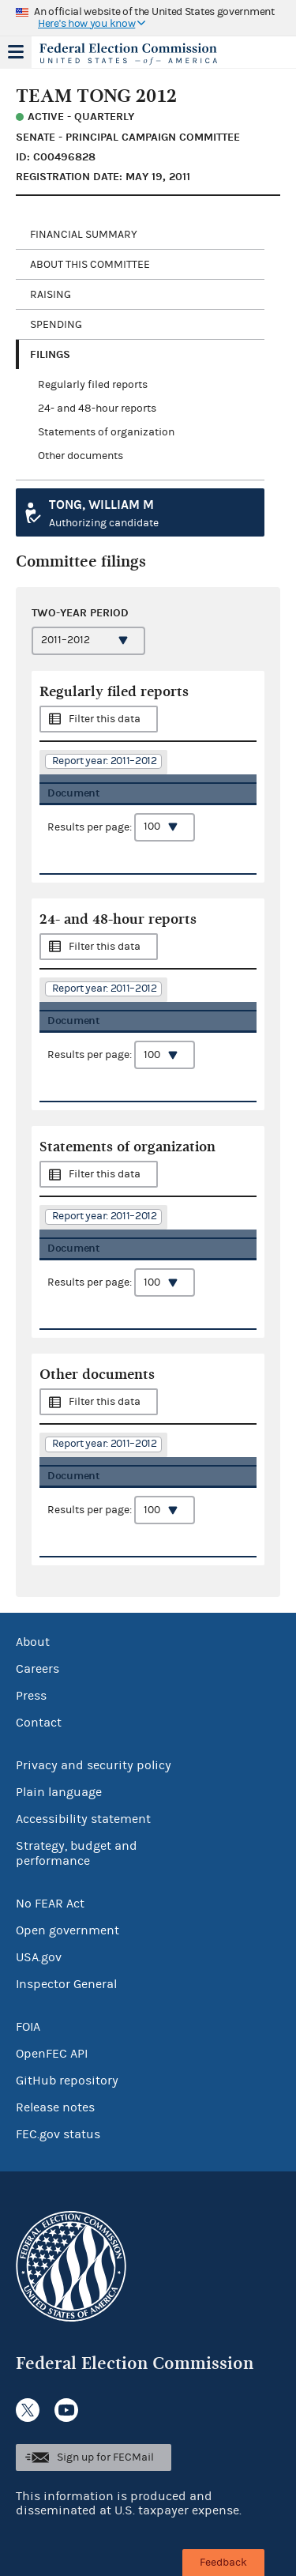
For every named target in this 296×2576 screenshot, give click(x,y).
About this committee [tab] (90, 264)
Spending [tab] (56, 324)
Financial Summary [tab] (83, 234)
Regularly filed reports (93, 384)
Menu (16, 52)
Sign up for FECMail (105, 2457)
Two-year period (80, 613)
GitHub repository (67, 2080)
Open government (67, 1930)
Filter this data (105, 719)
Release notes (55, 2107)
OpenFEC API (52, 2054)
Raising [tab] (50, 294)
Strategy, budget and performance (76, 1853)
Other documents (80, 456)
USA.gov (39, 1957)
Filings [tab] (50, 354)
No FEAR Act (50, 1903)
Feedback (223, 2562)
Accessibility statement (83, 1819)
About (33, 1642)
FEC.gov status (58, 2134)
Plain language (59, 1792)
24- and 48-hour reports (97, 408)
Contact (39, 1722)
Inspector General (66, 1984)
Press (31, 1696)
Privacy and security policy (93, 1765)
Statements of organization (106, 432)
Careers (37, 1669)
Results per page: (121, 827)
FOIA (28, 2027)
